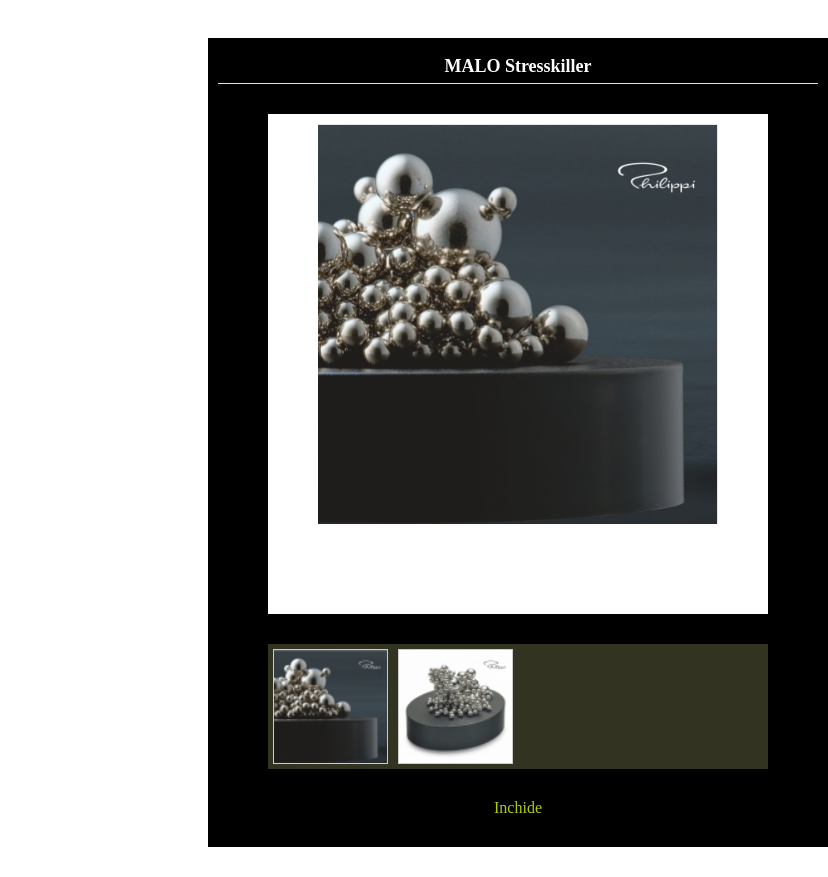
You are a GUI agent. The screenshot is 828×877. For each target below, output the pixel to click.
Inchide (518, 807)
